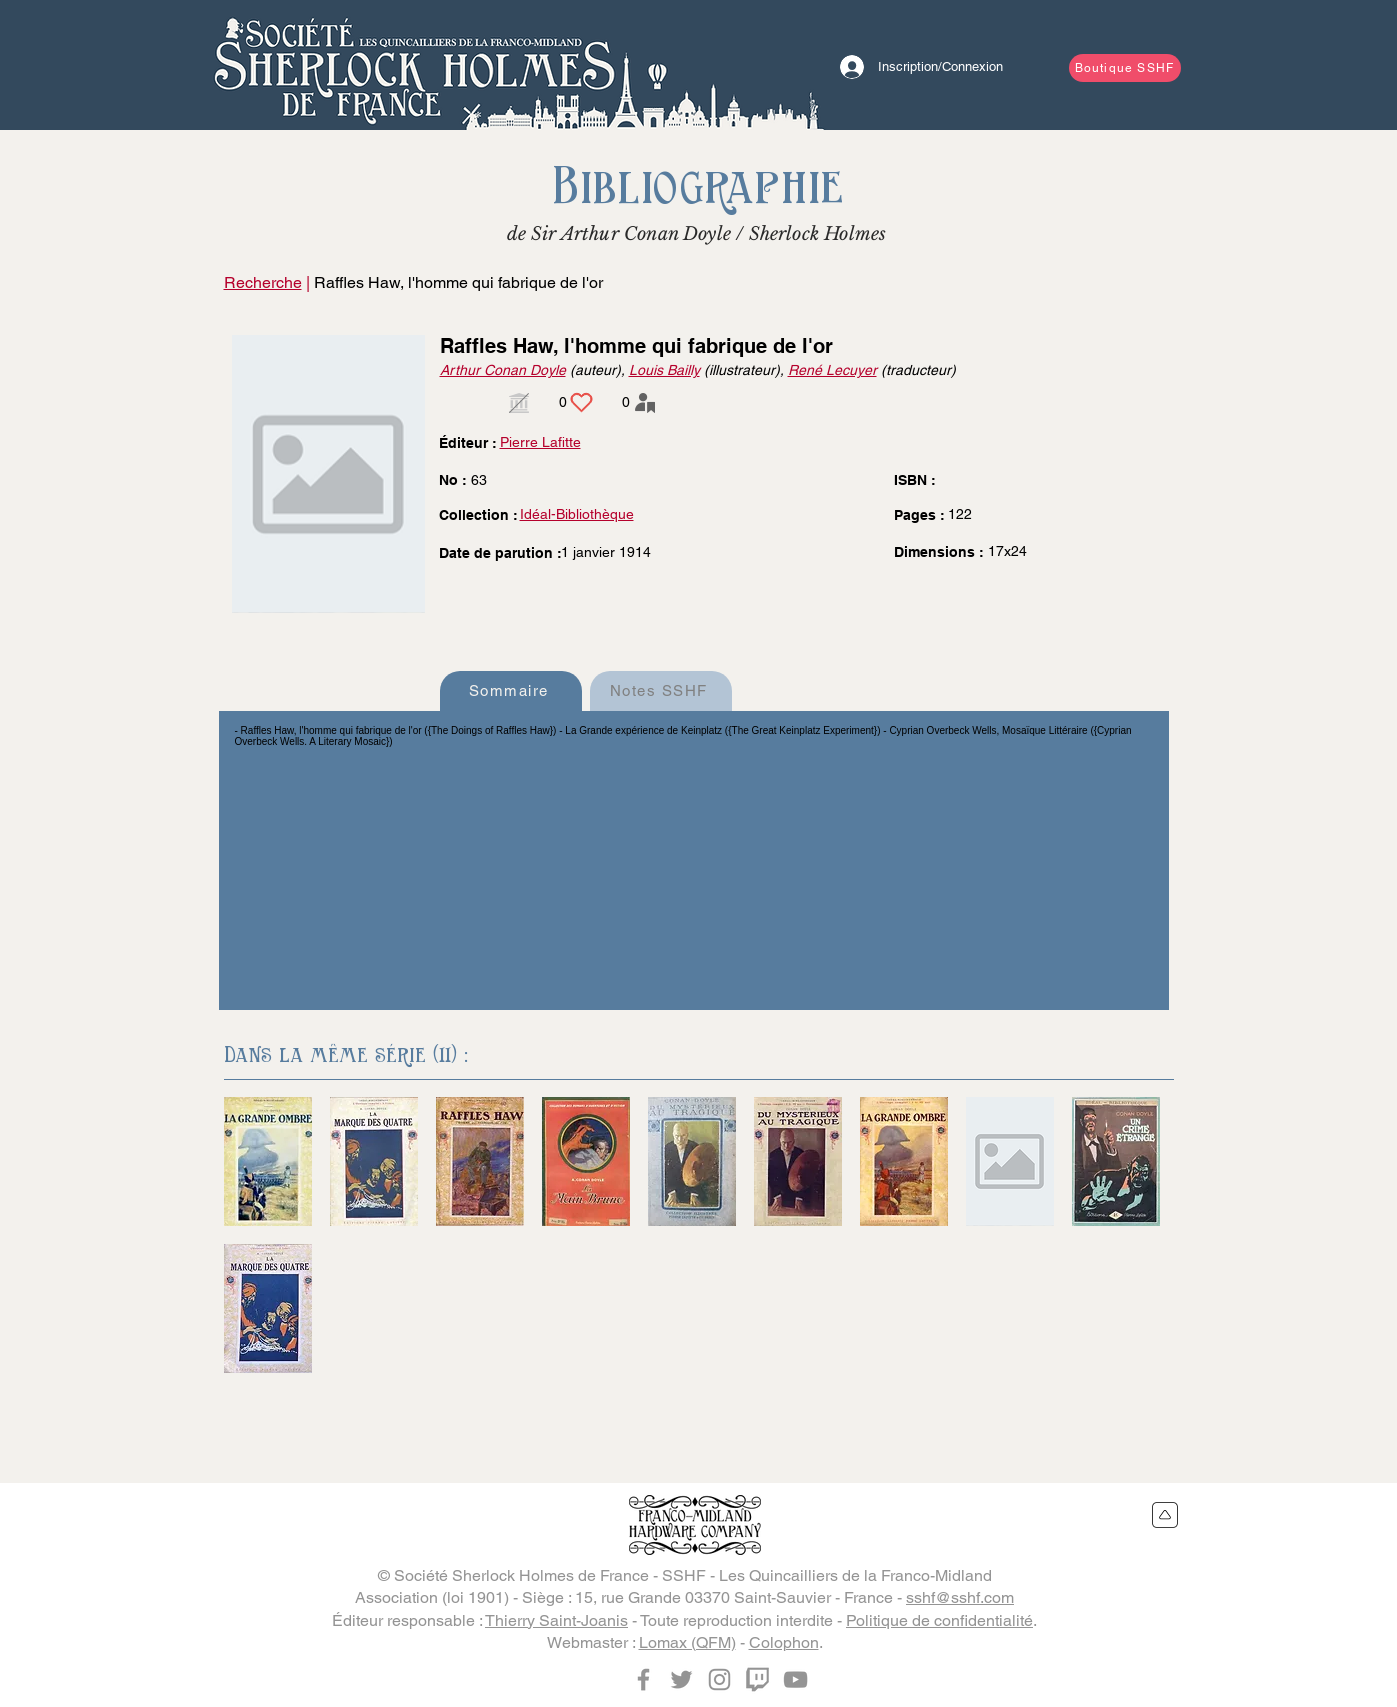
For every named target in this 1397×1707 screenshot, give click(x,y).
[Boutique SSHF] (1125, 68)
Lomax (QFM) (687, 1642)
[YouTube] (795, 1679)
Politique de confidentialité (939, 1620)
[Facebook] (643, 1679)
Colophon (784, 1642)
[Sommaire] (511, 691)
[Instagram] (719, 1679)
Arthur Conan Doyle (503, 370)
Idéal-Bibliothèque (577, 514)
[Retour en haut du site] (1165, 1515)
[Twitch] (757, 1679)
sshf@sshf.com (960, 1597)
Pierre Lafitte (540, 442)
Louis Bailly (664, 370)
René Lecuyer (832, 370)
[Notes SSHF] (661, 691)
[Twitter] (681, 1679)
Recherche (263, 282)
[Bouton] (414, 65)
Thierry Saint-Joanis (556, 1620)
